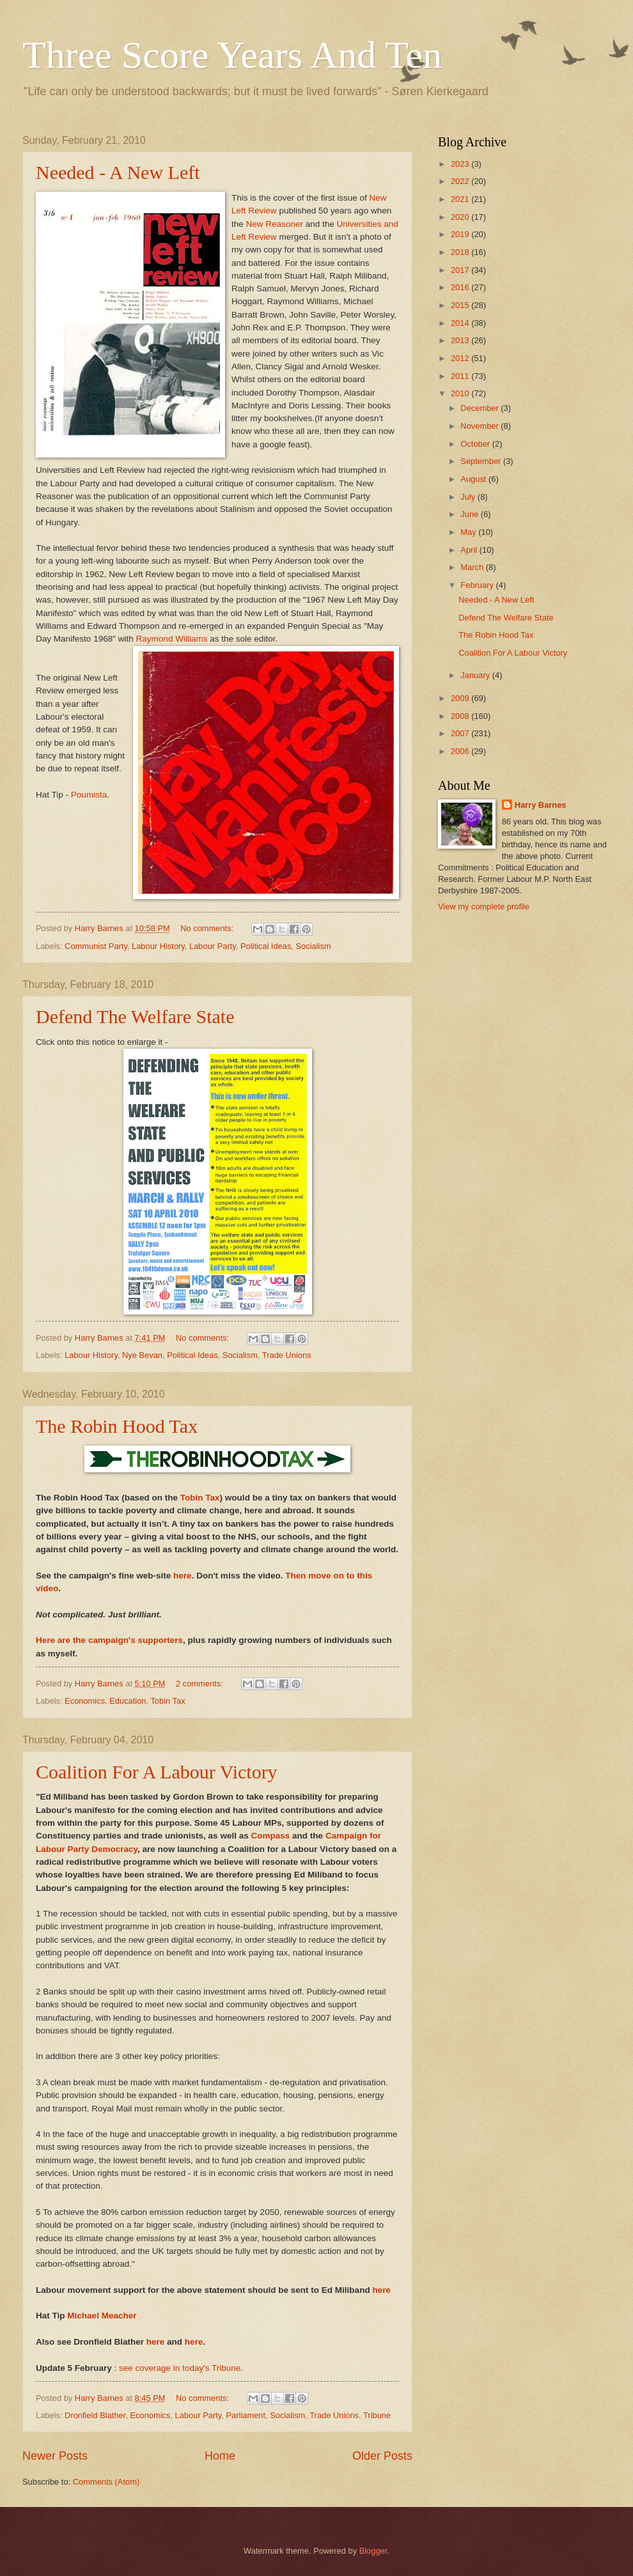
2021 (461, 199)
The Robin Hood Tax (117, 1426)
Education (127, 1701)
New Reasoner (274, 224)
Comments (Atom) (106, 2482)
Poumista (89, 794)
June (470, 514)
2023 (461, 164)
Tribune (377, 2415)
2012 (461, 358)
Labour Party (212, 946)
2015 (461, 305)
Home (220, 2455)
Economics (85, 1701)
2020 (461, 217)
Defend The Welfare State (135, 1016)
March (472, 567)
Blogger (373, 2551)
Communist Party (96, 946)
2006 (461, 751)
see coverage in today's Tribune (179, 2368)
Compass (270, 1835)
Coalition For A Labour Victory (156, 1771)
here (182, 1575)
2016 (461, 287)
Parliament (246, 2415)
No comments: (208, 928)
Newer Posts (55, 2455)
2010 (461, 393)
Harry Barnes (541, 805)
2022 (461, 181)
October (476, 444)
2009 (461, 698)
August (474, 479)
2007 (461, 733)
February (478, 585)
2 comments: (200, 1683)
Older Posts (382, 2455)
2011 (461, 376)
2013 (461, 340)
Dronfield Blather (95, 2415)
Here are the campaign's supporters (109, 1640)
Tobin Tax (200, 1497)
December (480, 408)
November (480, 426)
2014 (461, 323)
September (481, 461)
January (476, 675)
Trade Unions (286, 1355)
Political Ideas (265, 946)
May (469, 532)
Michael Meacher (101, 2315)
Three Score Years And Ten (232, 55)
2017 (461, 270)
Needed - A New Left (118, 172)
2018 (461, 252)
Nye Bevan (142, 1355)
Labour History (158, 946)
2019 (461, 234)
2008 (461, 716)
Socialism (313, 946)
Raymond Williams (172, 639)
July (468, 497)
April (469, 550)
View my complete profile (483, 906)
